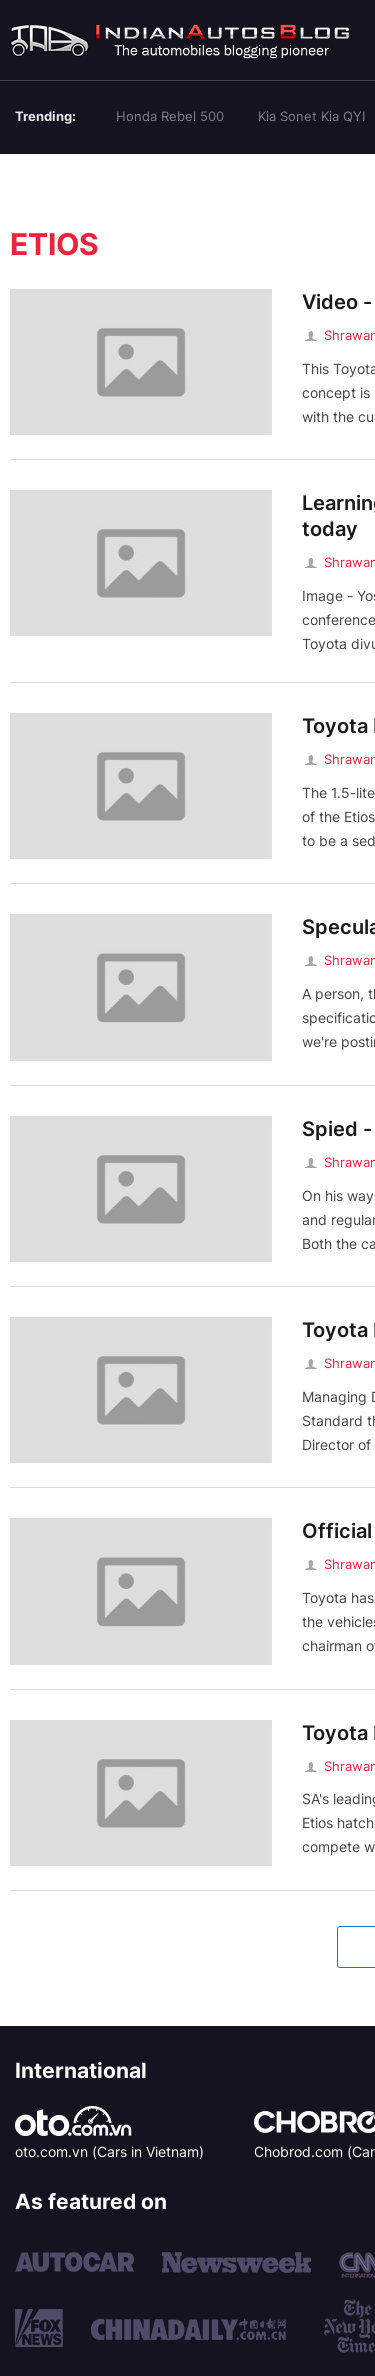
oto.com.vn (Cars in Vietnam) (109, 2151)
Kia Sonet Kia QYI (311, 116)
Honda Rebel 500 (170, 116)
